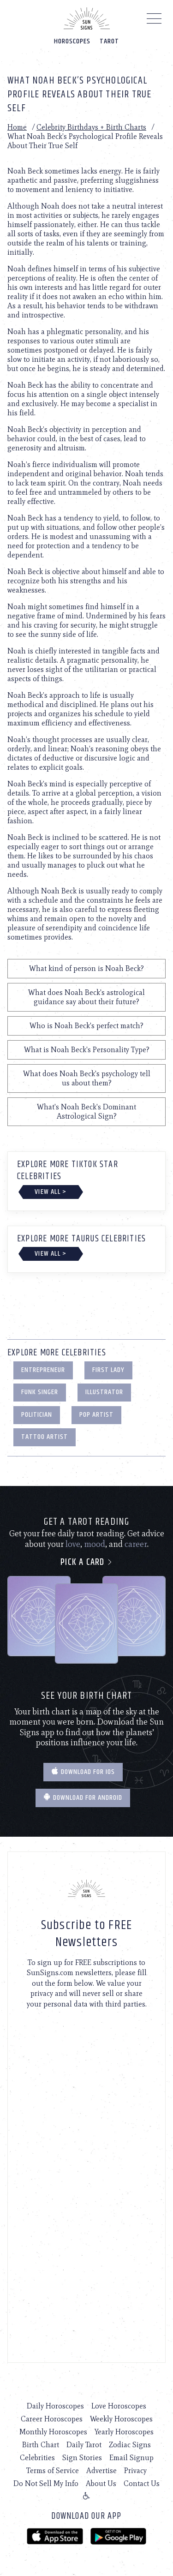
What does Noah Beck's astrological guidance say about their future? (86, 997)
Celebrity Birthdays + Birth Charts (91, 127)
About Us (101, 2483)
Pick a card (86, 1562)
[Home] (87, 18)
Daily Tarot (83, 2444)
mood (94, 1544)
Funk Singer (39, 1392)
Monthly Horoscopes (53, 2431)
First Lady (108, 1370)
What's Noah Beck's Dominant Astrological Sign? (86, 1111)
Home (17, 127)
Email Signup (131, 2457)
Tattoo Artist (44, 1437)
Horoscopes (72, 41)
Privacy (135, 2470)
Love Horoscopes (118, 2406)
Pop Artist (96, 1414)
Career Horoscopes (52, 2418)
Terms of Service (52, 2470)
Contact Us (142, 2483)
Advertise (101, 2470)
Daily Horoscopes (55, 2406)
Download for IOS (83, 1772)
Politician (36, 1414)
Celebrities (37, 2457)
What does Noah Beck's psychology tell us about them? (86, 1078)
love (73, 1544)
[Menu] (154, 20)
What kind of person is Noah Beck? (86, 968)
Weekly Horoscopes (121, 2418)
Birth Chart (40, 2444)
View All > (50, 1192)
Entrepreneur (43, 1370)
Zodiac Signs (130, 2444)
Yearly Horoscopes (124, 2431)
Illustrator (104, 1392)
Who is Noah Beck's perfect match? (86, 1025)
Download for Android (82, 1797)
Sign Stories (82, 2457)
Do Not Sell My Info (45, 2483)
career (136, 1544)
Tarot (109, 41)
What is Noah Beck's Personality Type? (86, 1049)
